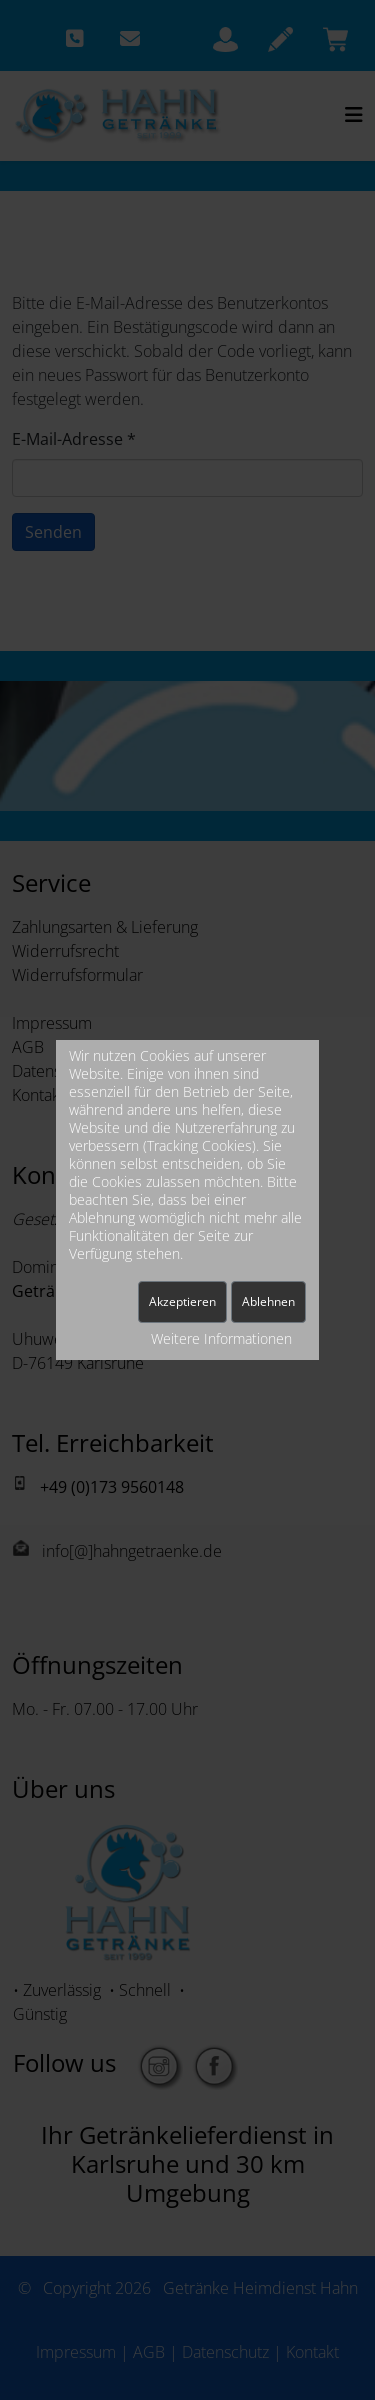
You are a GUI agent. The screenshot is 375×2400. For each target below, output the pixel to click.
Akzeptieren (182, 1301)
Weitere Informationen (221, 1338)
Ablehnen (268, 1301)
